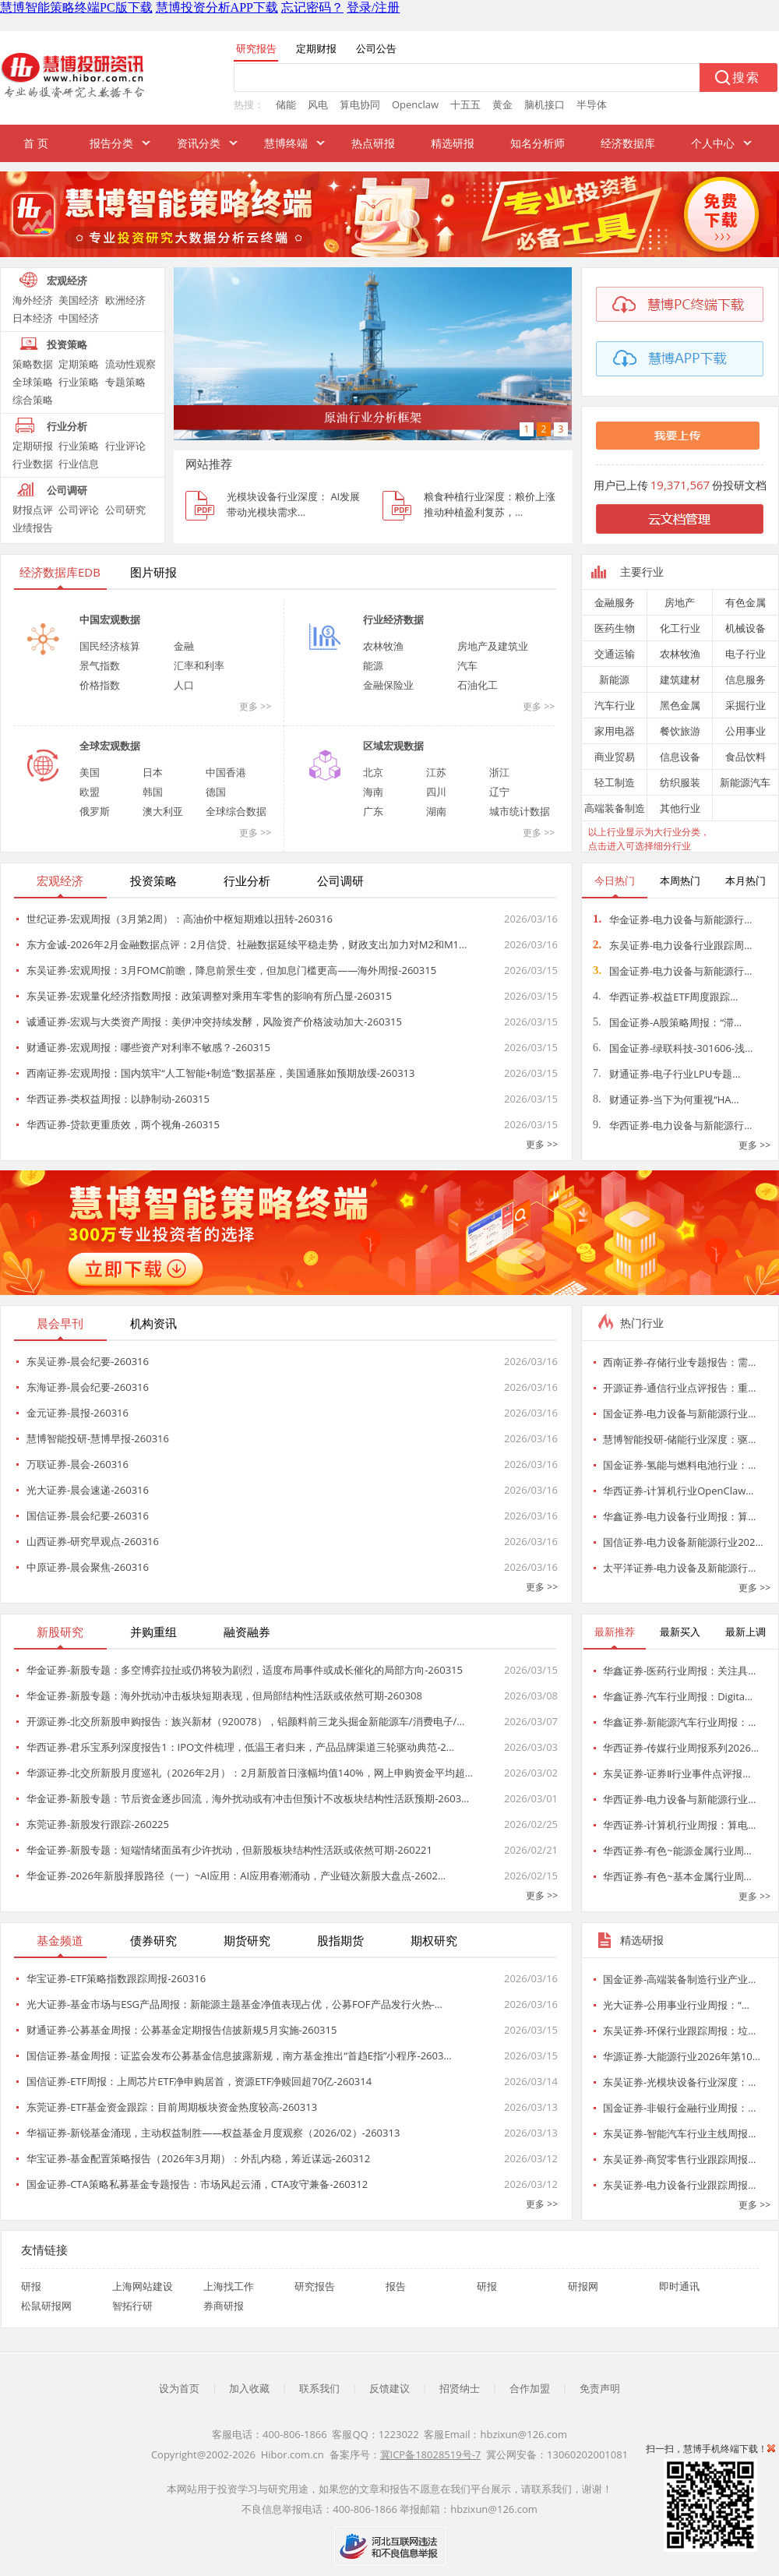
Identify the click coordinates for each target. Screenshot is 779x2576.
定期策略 (78, 364)
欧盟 (89, 792)
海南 (373, 792)
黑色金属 (680, 705)
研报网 (583, 2286)
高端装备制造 (614, 808)
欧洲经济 (125, 300)
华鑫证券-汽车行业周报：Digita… (678, 1696)
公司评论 (78, 510)
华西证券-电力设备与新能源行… (672, 1125)
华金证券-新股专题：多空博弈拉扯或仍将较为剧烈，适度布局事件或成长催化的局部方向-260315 (244, 1670)
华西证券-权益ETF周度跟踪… (665, 996)
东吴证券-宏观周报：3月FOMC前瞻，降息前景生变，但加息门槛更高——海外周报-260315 (231, 970)
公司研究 (125, 510)
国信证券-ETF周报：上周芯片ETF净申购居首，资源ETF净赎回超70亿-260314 (199, 2081)
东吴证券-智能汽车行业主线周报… (679, 2133)
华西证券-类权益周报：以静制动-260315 (118, 1099)
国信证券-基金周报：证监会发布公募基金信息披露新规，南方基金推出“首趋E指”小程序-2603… (239, 2055)
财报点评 (32, 510)
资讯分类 (198, 143)
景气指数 (99, 665)
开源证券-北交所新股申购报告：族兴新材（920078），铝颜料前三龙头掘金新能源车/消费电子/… (245, 1721)
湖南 (436, 811)
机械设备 (745, 628)
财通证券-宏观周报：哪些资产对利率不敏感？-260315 (148, 1047)
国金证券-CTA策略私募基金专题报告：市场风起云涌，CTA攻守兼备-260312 (197, 2184)
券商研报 (223, 2306)
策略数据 (32, 364)
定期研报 (32, 446)
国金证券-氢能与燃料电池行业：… (679, 1465)
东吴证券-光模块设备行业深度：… (679, 2082)
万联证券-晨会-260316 (77, 1464)
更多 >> (255, 706)
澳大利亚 (163, 811)
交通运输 (614, 654)
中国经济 (78, 318)
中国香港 (226, 772)
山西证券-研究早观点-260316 (92, 1541)
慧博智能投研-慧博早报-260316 (97, 1438)
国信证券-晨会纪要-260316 (87, 1516)
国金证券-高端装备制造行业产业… (679, 1979)
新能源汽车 (745, 782)
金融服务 (614, 602)
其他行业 (680, 808)
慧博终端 (286, 143)
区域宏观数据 (393, 746)
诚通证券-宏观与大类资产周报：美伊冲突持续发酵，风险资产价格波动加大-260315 (214, 1022)
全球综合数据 (236, 811)
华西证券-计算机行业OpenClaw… (678, 1491)
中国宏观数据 (109, 619)
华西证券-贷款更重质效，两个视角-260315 (123, 1124)
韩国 (153, 792)
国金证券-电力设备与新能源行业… (679, 1413)
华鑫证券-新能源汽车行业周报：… (679, 1722)
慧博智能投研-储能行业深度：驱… (679, 1439)
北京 (373, 772)
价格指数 (99, 685)
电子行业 (745, 654)
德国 (216, 792)
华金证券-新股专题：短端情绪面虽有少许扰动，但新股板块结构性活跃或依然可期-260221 (229, 1850)
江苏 (436, 772)
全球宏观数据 (109, 746)
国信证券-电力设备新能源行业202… (683, 1542)
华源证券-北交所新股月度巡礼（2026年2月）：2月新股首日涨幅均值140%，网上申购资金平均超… (249, 1773)
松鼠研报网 (46, 2306)
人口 (184, 685)
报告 (396, 2286)
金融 (184, 646)
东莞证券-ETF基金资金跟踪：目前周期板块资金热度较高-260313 (171, 2107)
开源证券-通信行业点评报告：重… (679, 1388)
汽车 (467, 665)
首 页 (36, 143)
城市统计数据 (519, 811)
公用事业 (745, 731)
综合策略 (32, 400)
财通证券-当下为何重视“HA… (666, 1099)
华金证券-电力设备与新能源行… (672, 919)
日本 (153, 772)
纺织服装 (680, 782)
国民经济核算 (109, 646)
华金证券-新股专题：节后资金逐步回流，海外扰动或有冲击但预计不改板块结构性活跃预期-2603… (247, 1798)
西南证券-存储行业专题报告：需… (679, 1362)
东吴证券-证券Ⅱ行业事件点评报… (676, 1773)
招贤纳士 (459, 2388)
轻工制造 (614, 782)
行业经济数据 (393, 619)
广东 (373, 811)
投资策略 (67, 344)
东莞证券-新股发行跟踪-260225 (97, 1824)
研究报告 (314, 2286)
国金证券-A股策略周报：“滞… (667, 1022)
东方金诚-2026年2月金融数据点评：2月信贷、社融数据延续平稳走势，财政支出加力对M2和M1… (246, 944)
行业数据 (32, 464)
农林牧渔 (383, 646)
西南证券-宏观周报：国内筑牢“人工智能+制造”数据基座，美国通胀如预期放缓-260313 (220, 1073)
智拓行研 (132, 2306)
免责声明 (600, 2388)
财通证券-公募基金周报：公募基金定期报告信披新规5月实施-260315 (181, 2030)
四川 (436, 792)
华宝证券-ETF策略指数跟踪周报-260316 (116, 1978)
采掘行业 (745, 705)
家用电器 (614, 731)
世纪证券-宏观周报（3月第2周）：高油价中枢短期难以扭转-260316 (179, 919)
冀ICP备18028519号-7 (430, 2454)
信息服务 (745, 679)
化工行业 (680, 628)
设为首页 (179, 2388)
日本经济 (32, 318)
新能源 (614, 679)
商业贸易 (614, 757)
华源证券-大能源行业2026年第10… (681, 2056)
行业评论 (125, 446)
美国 (89, 772)
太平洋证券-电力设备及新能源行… (679, 1568)
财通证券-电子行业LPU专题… (666, 1073)
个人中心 (713, 143)
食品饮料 (745, 757)
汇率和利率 (199, 665)
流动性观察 (130, 364)
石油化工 (477, 685)
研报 (31, 2286)
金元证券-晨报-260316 (77, 1413)
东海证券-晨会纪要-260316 (87, 1387)
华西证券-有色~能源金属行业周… (677, 1851)
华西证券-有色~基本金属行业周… (677, 1876)
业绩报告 (32, 527)
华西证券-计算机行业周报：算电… (679, 1825)
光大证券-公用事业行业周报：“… (676, 2005)
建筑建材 (680, 679)
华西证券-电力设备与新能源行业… (679, 1799)
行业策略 (78, 382)
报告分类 (111, 143)
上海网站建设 (142, 2286)
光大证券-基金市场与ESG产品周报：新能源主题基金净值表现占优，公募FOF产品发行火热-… (234, 2004)
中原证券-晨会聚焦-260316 (87, 1567)
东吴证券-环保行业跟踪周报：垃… (679, 2031)
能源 (373, 665)
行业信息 (78, 464)
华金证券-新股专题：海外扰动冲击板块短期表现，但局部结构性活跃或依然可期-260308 (224, 1696)
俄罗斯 (94, 811)
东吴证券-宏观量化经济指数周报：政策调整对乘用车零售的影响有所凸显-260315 (209, 996)
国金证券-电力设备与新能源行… (672, 970)
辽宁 (499, 792)
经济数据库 (628, 143)
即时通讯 (679, 2286)
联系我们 (319, 2388)
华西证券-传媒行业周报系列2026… (681, 1748)
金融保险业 (388, 685)
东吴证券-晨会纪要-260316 (87, 1361)
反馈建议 (389, 2388)
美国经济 (78, 300)
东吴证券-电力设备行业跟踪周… (672, 945)
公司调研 (67, 490)
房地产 (679, 602)
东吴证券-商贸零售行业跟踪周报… (679, 2159)
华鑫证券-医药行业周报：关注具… (679, 1671)
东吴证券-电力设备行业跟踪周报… (679, 2185)
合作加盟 (529, 2388)
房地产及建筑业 (492, 646)
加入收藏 (249, 2388)
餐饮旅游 (680, 731)
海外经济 (32, 300)
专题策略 (125, 382)
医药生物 (614, 628)
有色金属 (745, 602)
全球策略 (32, 382)
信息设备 (680, 757)
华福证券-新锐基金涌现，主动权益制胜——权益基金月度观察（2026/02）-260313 (213, 2133)
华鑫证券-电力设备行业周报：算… (679, 1516)
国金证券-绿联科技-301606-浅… (673, 1048)
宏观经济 (67, 280)
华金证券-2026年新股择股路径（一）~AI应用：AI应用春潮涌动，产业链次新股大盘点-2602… (236, 1875)
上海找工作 (228, 2286)
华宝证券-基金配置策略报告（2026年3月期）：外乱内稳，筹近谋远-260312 (198, 2158)
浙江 (499, 772)
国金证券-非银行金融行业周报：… (679, 2108)
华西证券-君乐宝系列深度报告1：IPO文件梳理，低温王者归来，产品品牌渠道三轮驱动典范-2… (240, 1747)
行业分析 (67, 426)
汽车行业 (614, 705)
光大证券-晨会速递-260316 (87, 1490)
